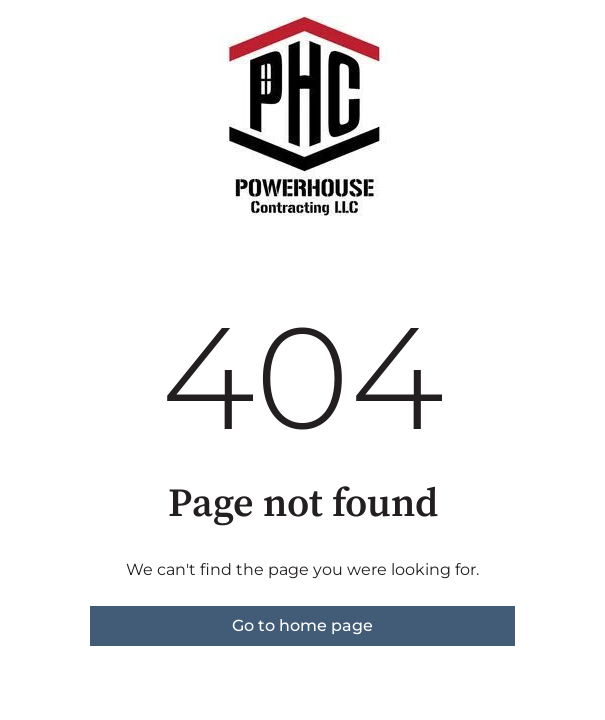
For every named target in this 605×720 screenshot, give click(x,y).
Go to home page (302, 625)
